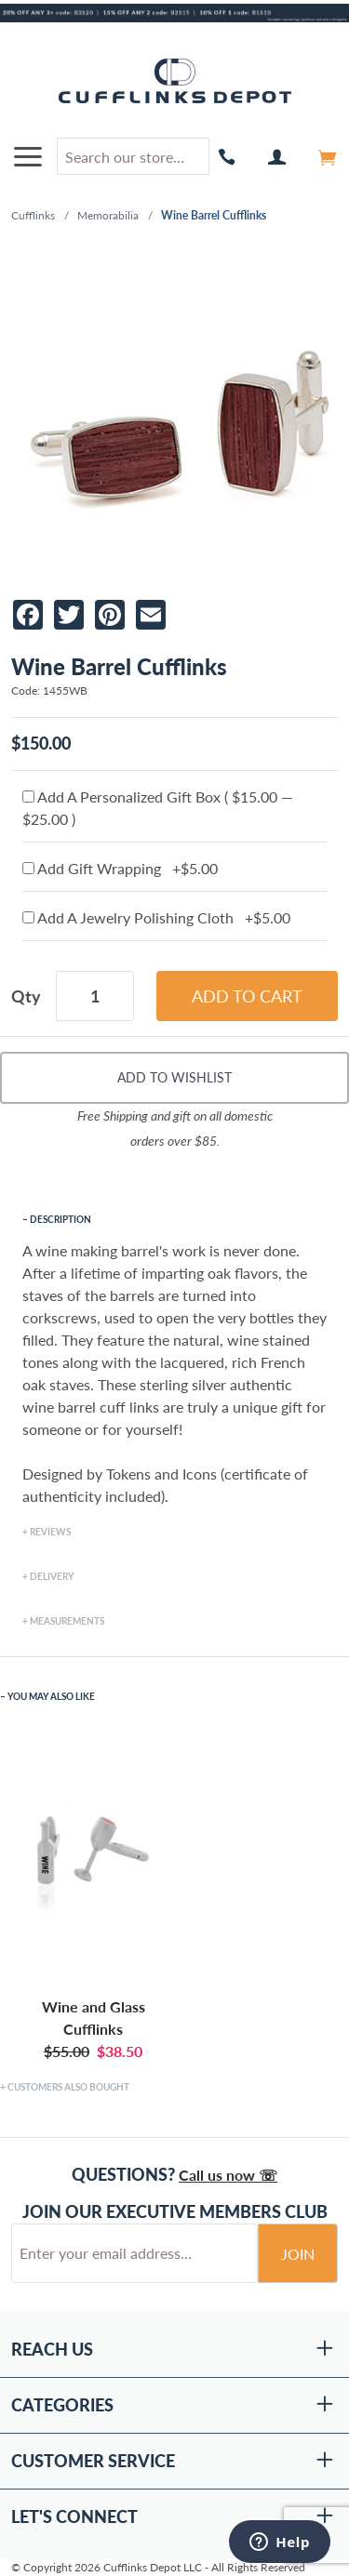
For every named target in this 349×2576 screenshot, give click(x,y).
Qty (26, 996)
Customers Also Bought (68, 2086)
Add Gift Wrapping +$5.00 (120, 868)
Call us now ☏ (228, 2175)
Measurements (67, 1621)
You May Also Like (51, 1696)
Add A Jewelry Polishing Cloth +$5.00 (156, 917)
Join (298, 2254)
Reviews (50, 1531)
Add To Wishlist (174, 1077)
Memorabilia (108, 215)
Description (60, 1219)
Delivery (52, 1576)
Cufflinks (33, 215)
